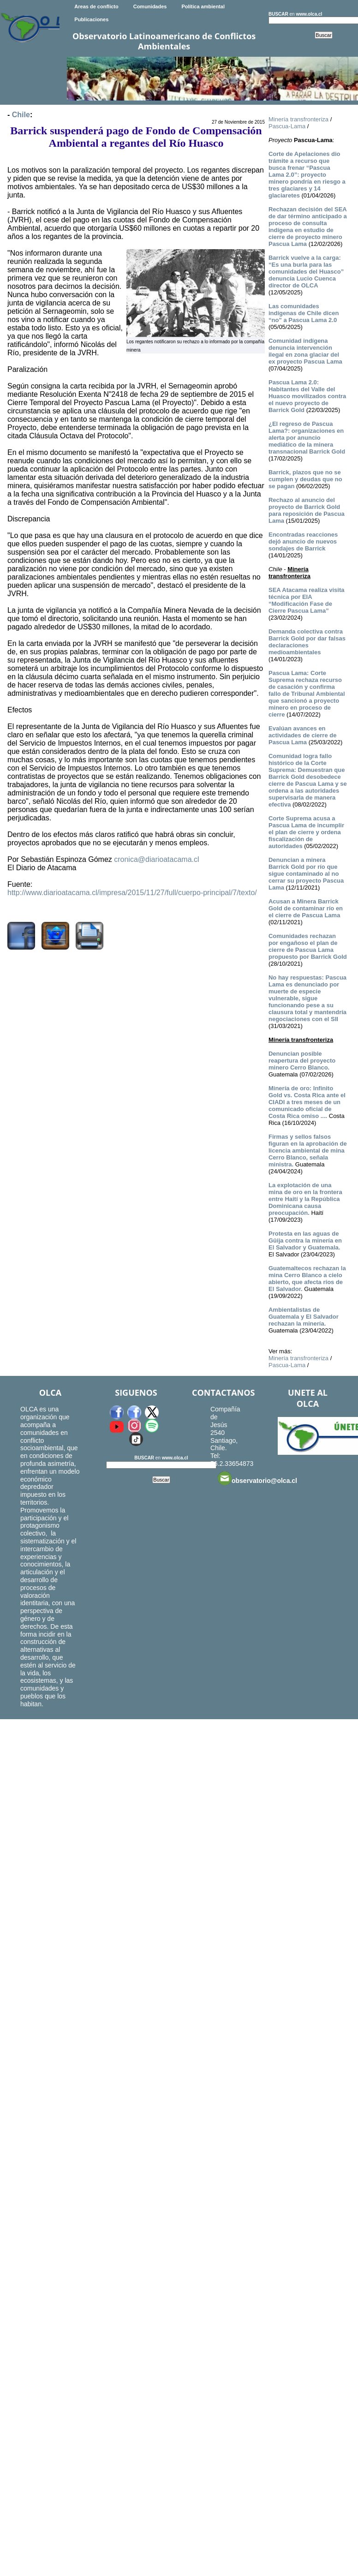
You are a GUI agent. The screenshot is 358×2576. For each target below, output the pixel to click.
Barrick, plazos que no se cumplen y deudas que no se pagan (305, 479)
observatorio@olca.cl (257, 1478)
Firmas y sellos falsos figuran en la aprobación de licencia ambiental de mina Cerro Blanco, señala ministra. (307, 1150)
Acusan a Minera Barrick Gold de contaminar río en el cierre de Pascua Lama (305, 908)
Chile (21, 115)
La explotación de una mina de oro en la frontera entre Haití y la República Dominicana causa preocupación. (305, 1199)
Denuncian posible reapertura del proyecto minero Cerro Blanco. (301, 1060)
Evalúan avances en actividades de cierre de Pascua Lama (302, 735)
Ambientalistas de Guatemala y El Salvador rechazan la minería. (303, 1316)
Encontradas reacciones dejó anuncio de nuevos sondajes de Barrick (303, 541)
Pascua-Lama (286, 126)
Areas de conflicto (96, 6)
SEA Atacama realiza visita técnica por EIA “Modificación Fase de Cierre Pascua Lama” (306, 600)
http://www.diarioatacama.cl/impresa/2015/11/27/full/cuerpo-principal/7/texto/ (132, 893)
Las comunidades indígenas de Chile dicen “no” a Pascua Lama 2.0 (303, 313)
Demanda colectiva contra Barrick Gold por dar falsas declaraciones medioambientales (307, 642)
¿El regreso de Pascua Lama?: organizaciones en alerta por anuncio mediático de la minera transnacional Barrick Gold (306, 437)
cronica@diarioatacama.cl (156, 859)
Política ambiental (203, 6)
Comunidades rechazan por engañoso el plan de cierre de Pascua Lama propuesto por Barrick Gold (307, 946)
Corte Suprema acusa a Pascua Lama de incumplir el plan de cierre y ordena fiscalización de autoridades (306, 832)
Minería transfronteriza (298, 119)
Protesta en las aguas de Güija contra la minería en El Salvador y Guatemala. (305, 1240)
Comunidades (150, 6)
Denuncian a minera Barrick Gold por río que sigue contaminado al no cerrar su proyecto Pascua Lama (306, 873)
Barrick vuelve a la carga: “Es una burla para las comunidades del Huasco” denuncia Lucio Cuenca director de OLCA (306, 271)
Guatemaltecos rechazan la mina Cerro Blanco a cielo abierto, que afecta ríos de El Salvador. (307, 1278)
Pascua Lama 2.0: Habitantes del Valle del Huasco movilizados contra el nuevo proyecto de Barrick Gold (307, 396)
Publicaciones (91, 19)
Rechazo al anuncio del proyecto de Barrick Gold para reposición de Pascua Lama (306, 510)
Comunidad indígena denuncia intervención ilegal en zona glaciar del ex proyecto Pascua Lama (305, 351)
